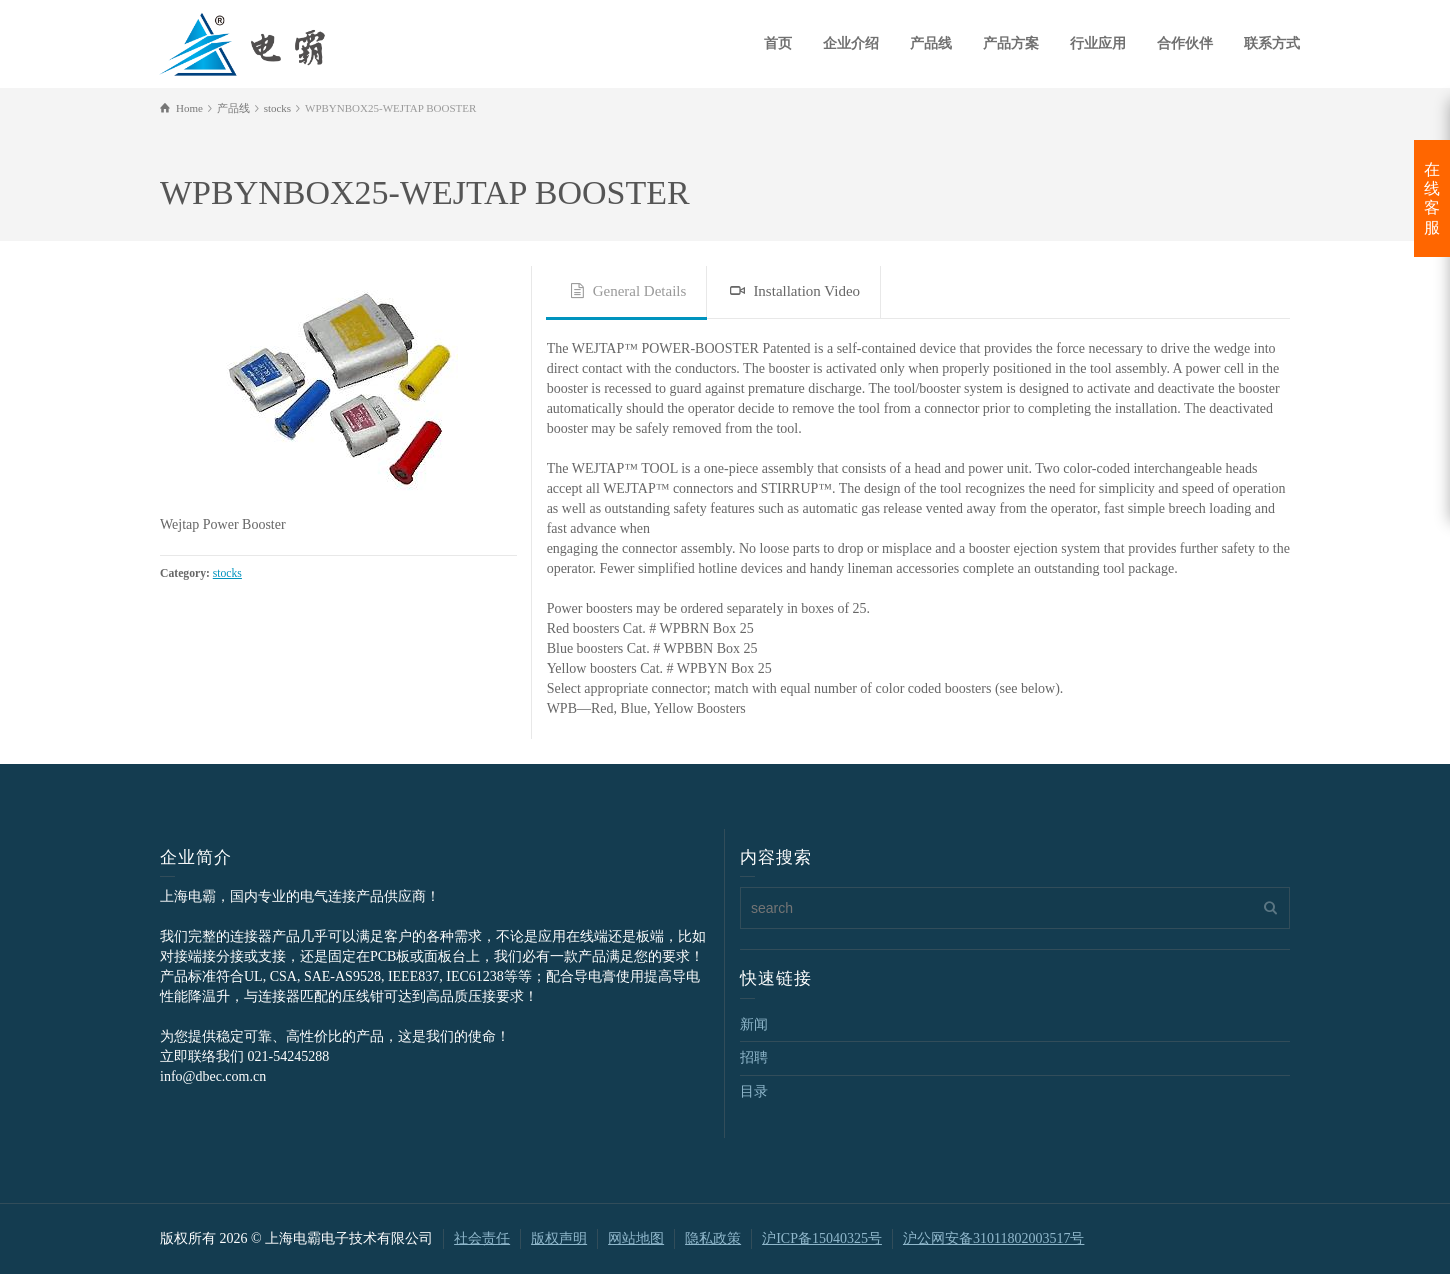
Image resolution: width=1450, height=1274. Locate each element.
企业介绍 (851, 43)
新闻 (754, 1024)
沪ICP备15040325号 (822, 1238)
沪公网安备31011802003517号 (993, 1238)
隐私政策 (713, 1238)
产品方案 (1011, 43)
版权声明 (559, 1238)
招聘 (754, 1057)
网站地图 (636, 1238)
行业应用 (1098, 43)
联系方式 (1272, 43)
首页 (778, 43)
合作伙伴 (1185, 43)
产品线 (931, 43)
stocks (227, 573)
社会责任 (482, 1238)
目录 (754, 1091)
